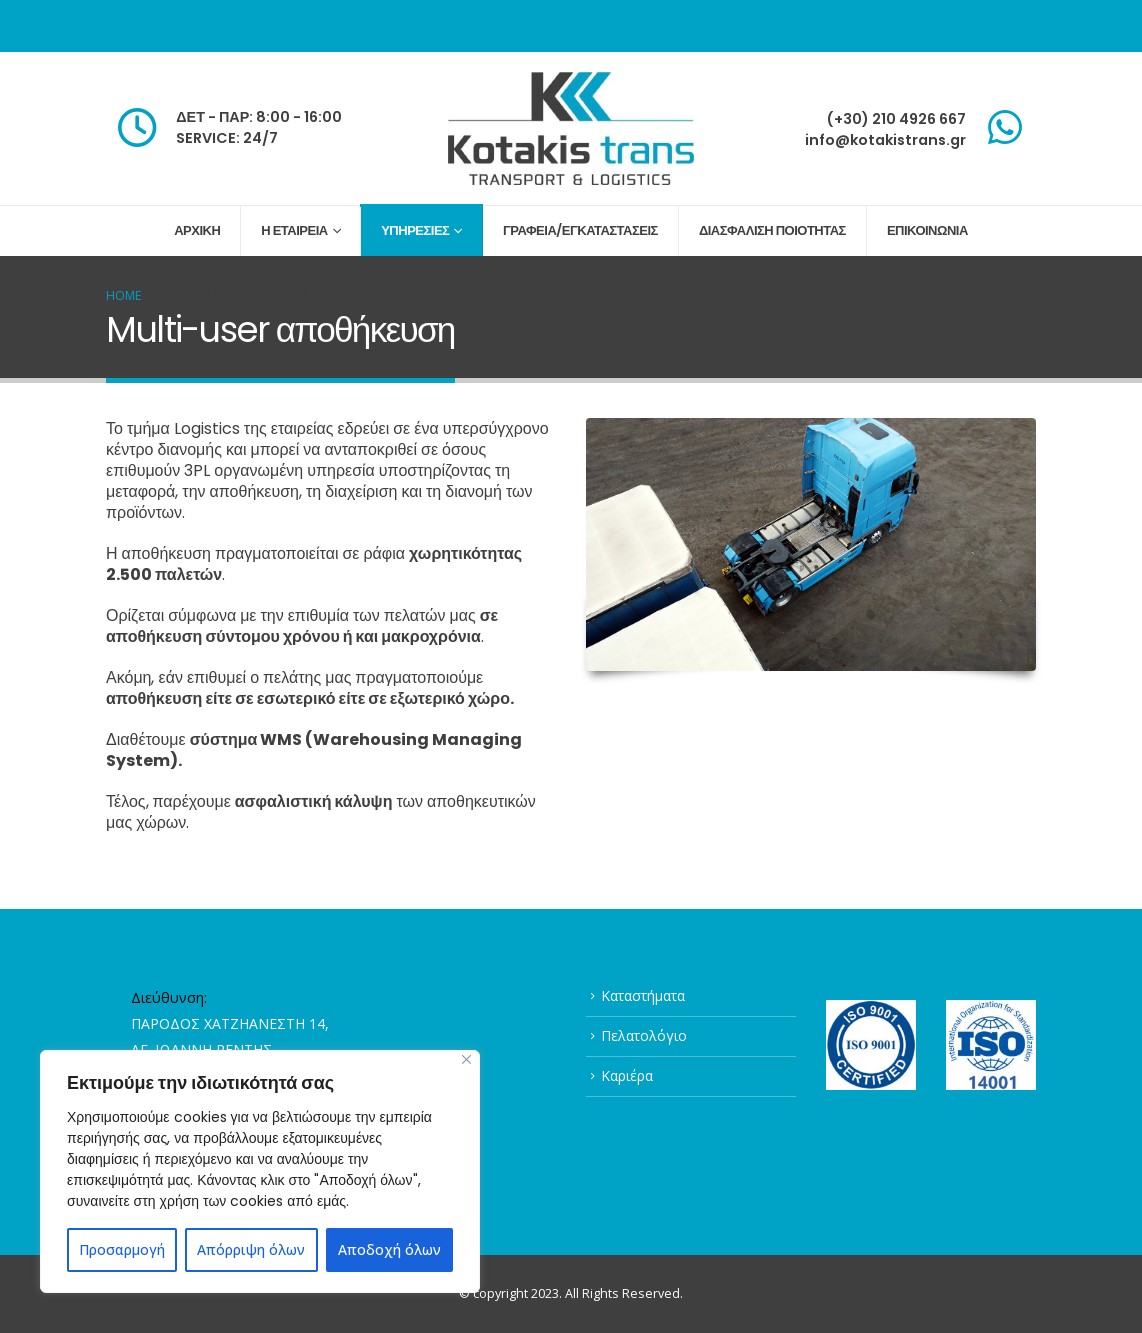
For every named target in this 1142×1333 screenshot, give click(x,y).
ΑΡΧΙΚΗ (197, 230)
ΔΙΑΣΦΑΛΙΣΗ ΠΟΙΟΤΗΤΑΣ (772, 230)
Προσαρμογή (122, 1249)
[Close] (466, 1059)
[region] (260, 1171)
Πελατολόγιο (644, 1035)
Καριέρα (627, 1075)
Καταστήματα (643, 995)
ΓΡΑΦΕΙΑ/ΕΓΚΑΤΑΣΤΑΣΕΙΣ (580, 230)
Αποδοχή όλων (389, 1249)
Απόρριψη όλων (251, 1249)
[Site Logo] (571, 128)
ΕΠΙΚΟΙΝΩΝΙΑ (927, 230)
